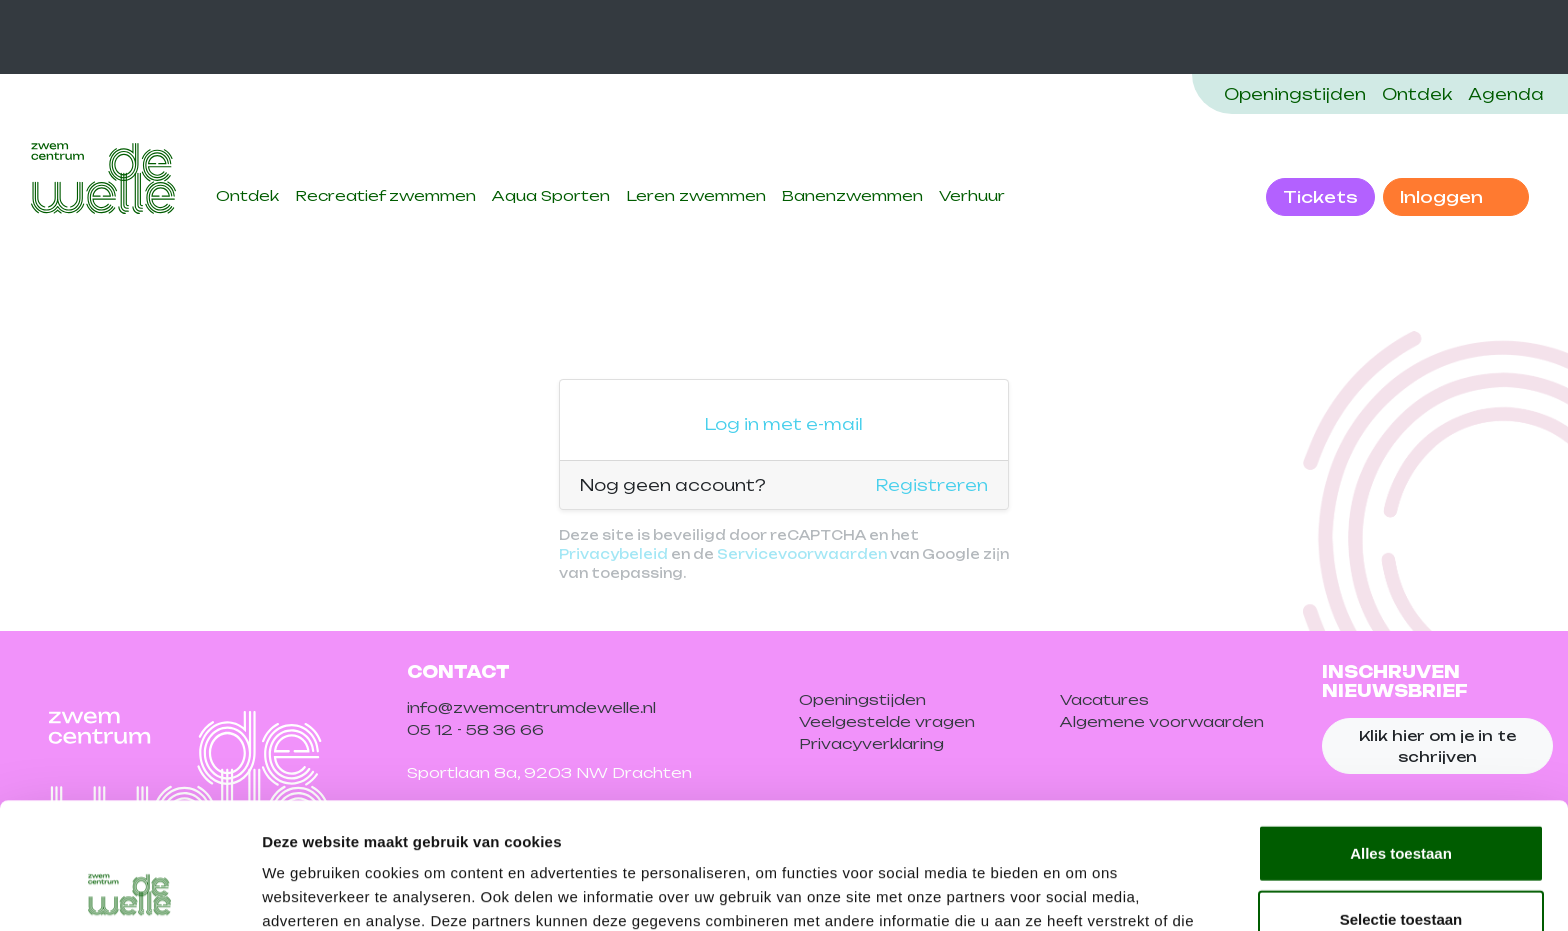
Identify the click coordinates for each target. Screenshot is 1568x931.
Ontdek (1417, 94)
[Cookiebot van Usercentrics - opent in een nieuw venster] (129, 892)
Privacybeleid (613, 554)
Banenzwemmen (852, 196)
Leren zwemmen (696, 196)
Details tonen (1080, 891)
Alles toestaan (1401, 734)
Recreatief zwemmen (385, 196)
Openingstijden (1295, 94)
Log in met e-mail (784, 424)
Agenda (1506, 94)
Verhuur (972, 196)
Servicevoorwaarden (802, 554)
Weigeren (1400, 865)
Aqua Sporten (551, 196)
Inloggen (1443, 197)
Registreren (932, 485)
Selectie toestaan (1401, 800)
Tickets (1320, 197)
